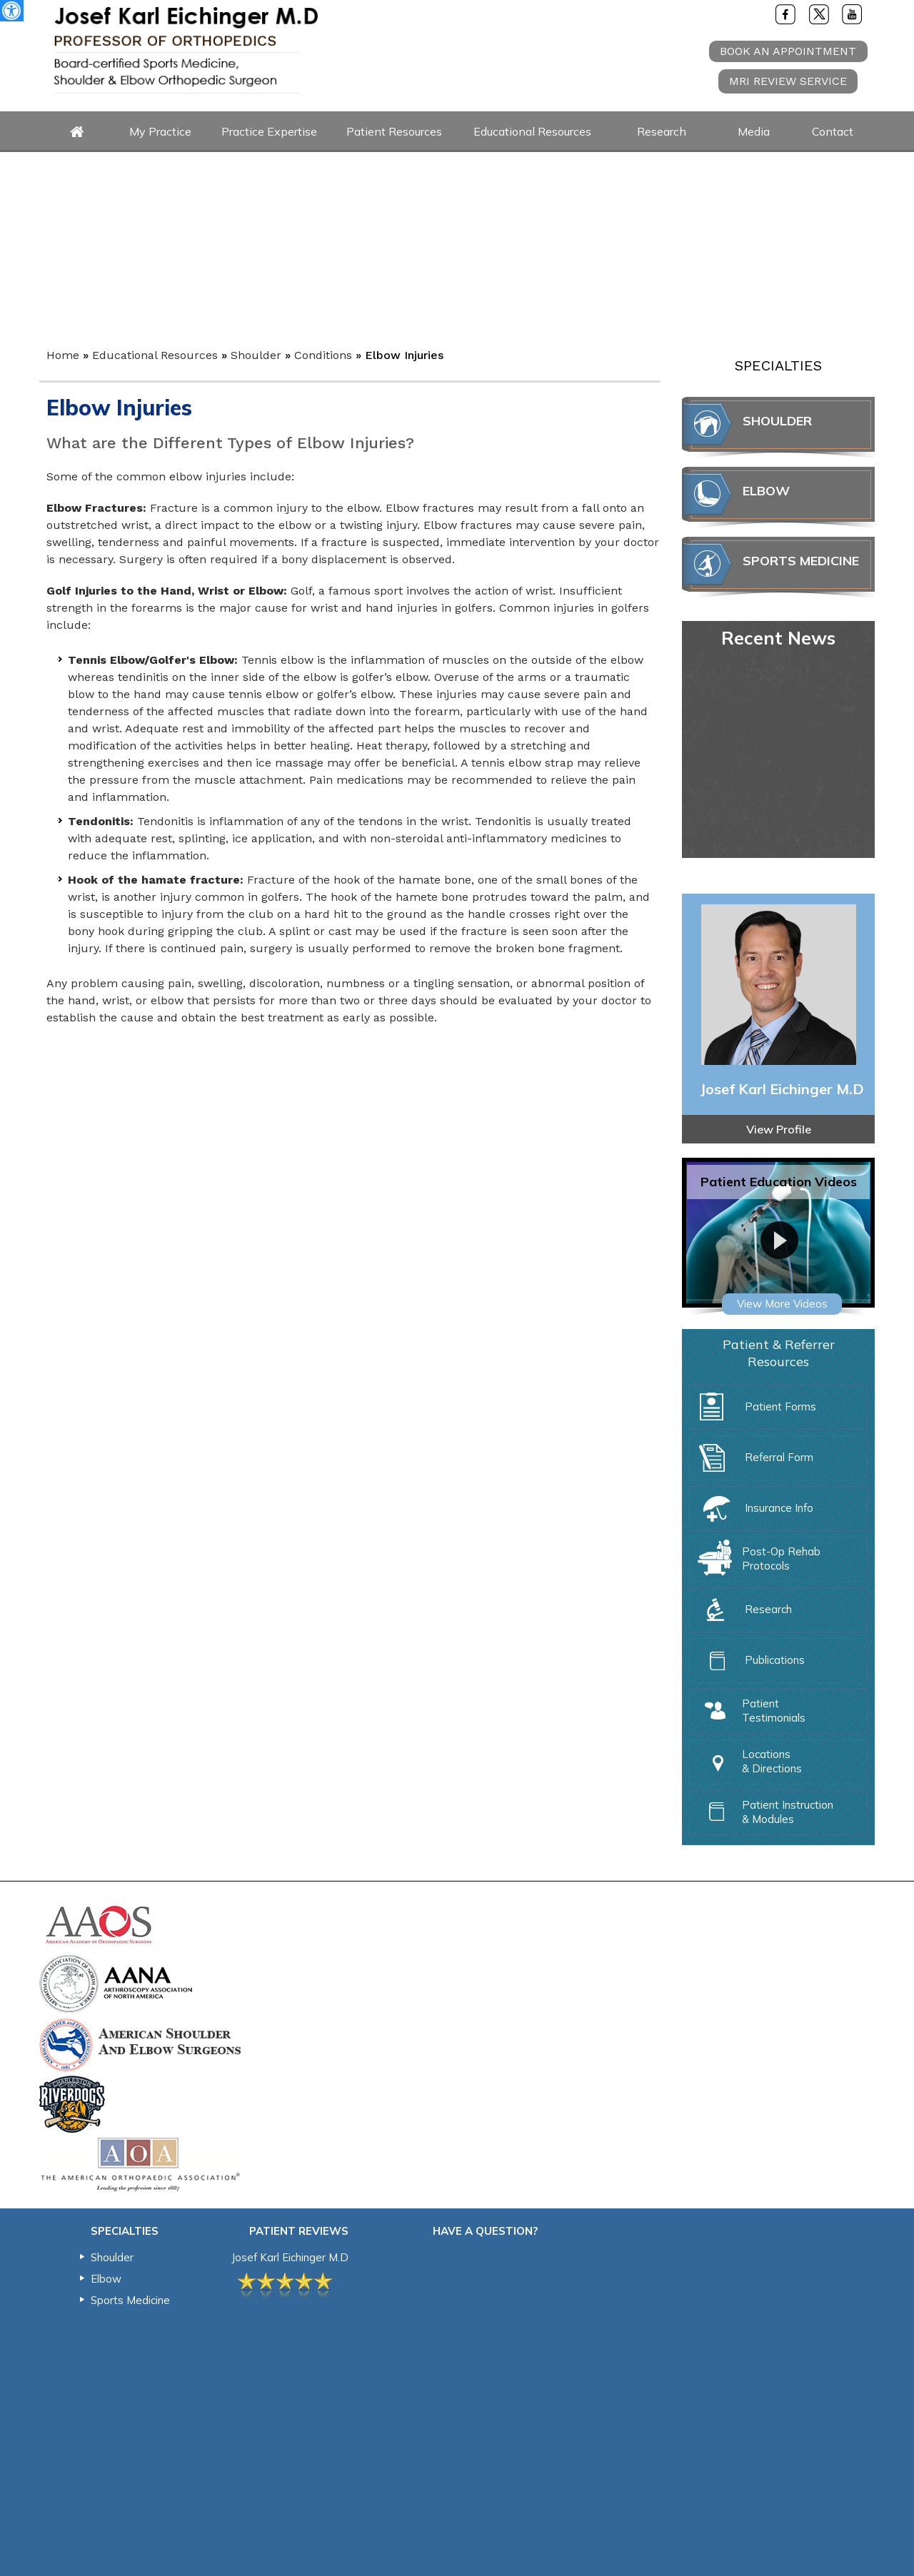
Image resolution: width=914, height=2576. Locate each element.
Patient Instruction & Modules (761, 1810)
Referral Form (753, 1461)
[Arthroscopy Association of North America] (115, 1983)
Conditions (323, 355)
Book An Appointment (788, 51)
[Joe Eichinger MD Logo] (186, 49)
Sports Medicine (801, 560)
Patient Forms (754, 1410)
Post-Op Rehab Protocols (755, 1556)
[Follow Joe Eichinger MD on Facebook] (785, 14)
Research (661, 131)
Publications (749, 1664)
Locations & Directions (746, 1759)
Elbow (766, 491)
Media (754, 131)
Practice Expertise (269, 131)
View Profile (778, 1129)
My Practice (160, 131)
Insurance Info (753, 1512)
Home (76, 131)
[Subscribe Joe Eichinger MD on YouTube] (852, 14)
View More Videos (782, 1303)
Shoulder (256, 355)
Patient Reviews (298, 2231)
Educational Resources (532, 131)
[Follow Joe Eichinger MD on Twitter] (819, 14)
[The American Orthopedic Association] (140, 2163)
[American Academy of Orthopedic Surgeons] (100, 1924)
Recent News (778, 638)
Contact (832, 131)
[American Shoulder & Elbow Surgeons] (140, 2043)
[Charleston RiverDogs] (72, 2103)
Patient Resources (394, 131)
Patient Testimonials (747, 1708)
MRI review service (788, 81)
